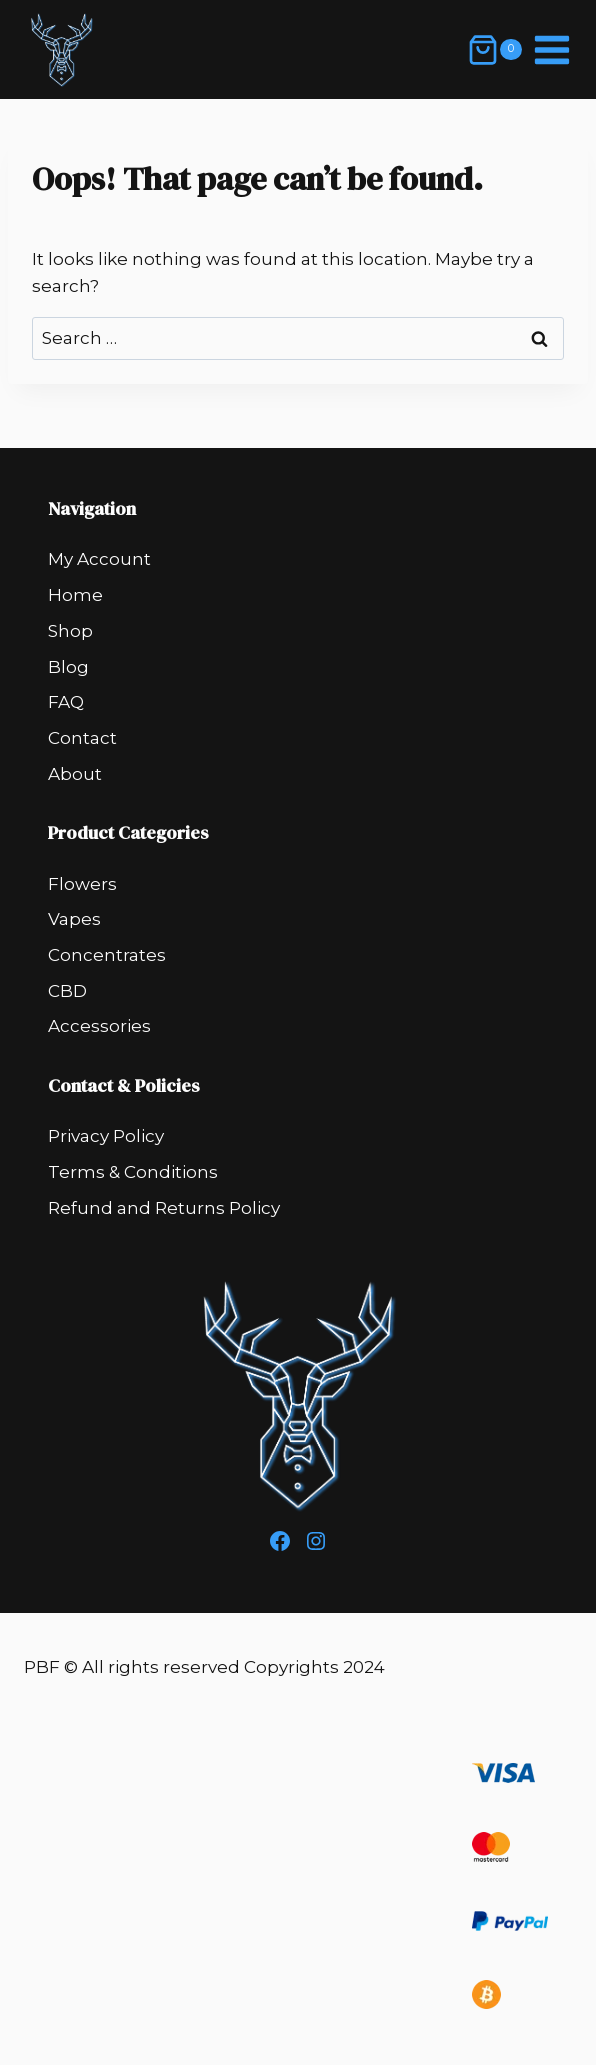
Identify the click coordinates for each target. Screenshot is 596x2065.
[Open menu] (552, 49)
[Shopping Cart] (494, 50)
